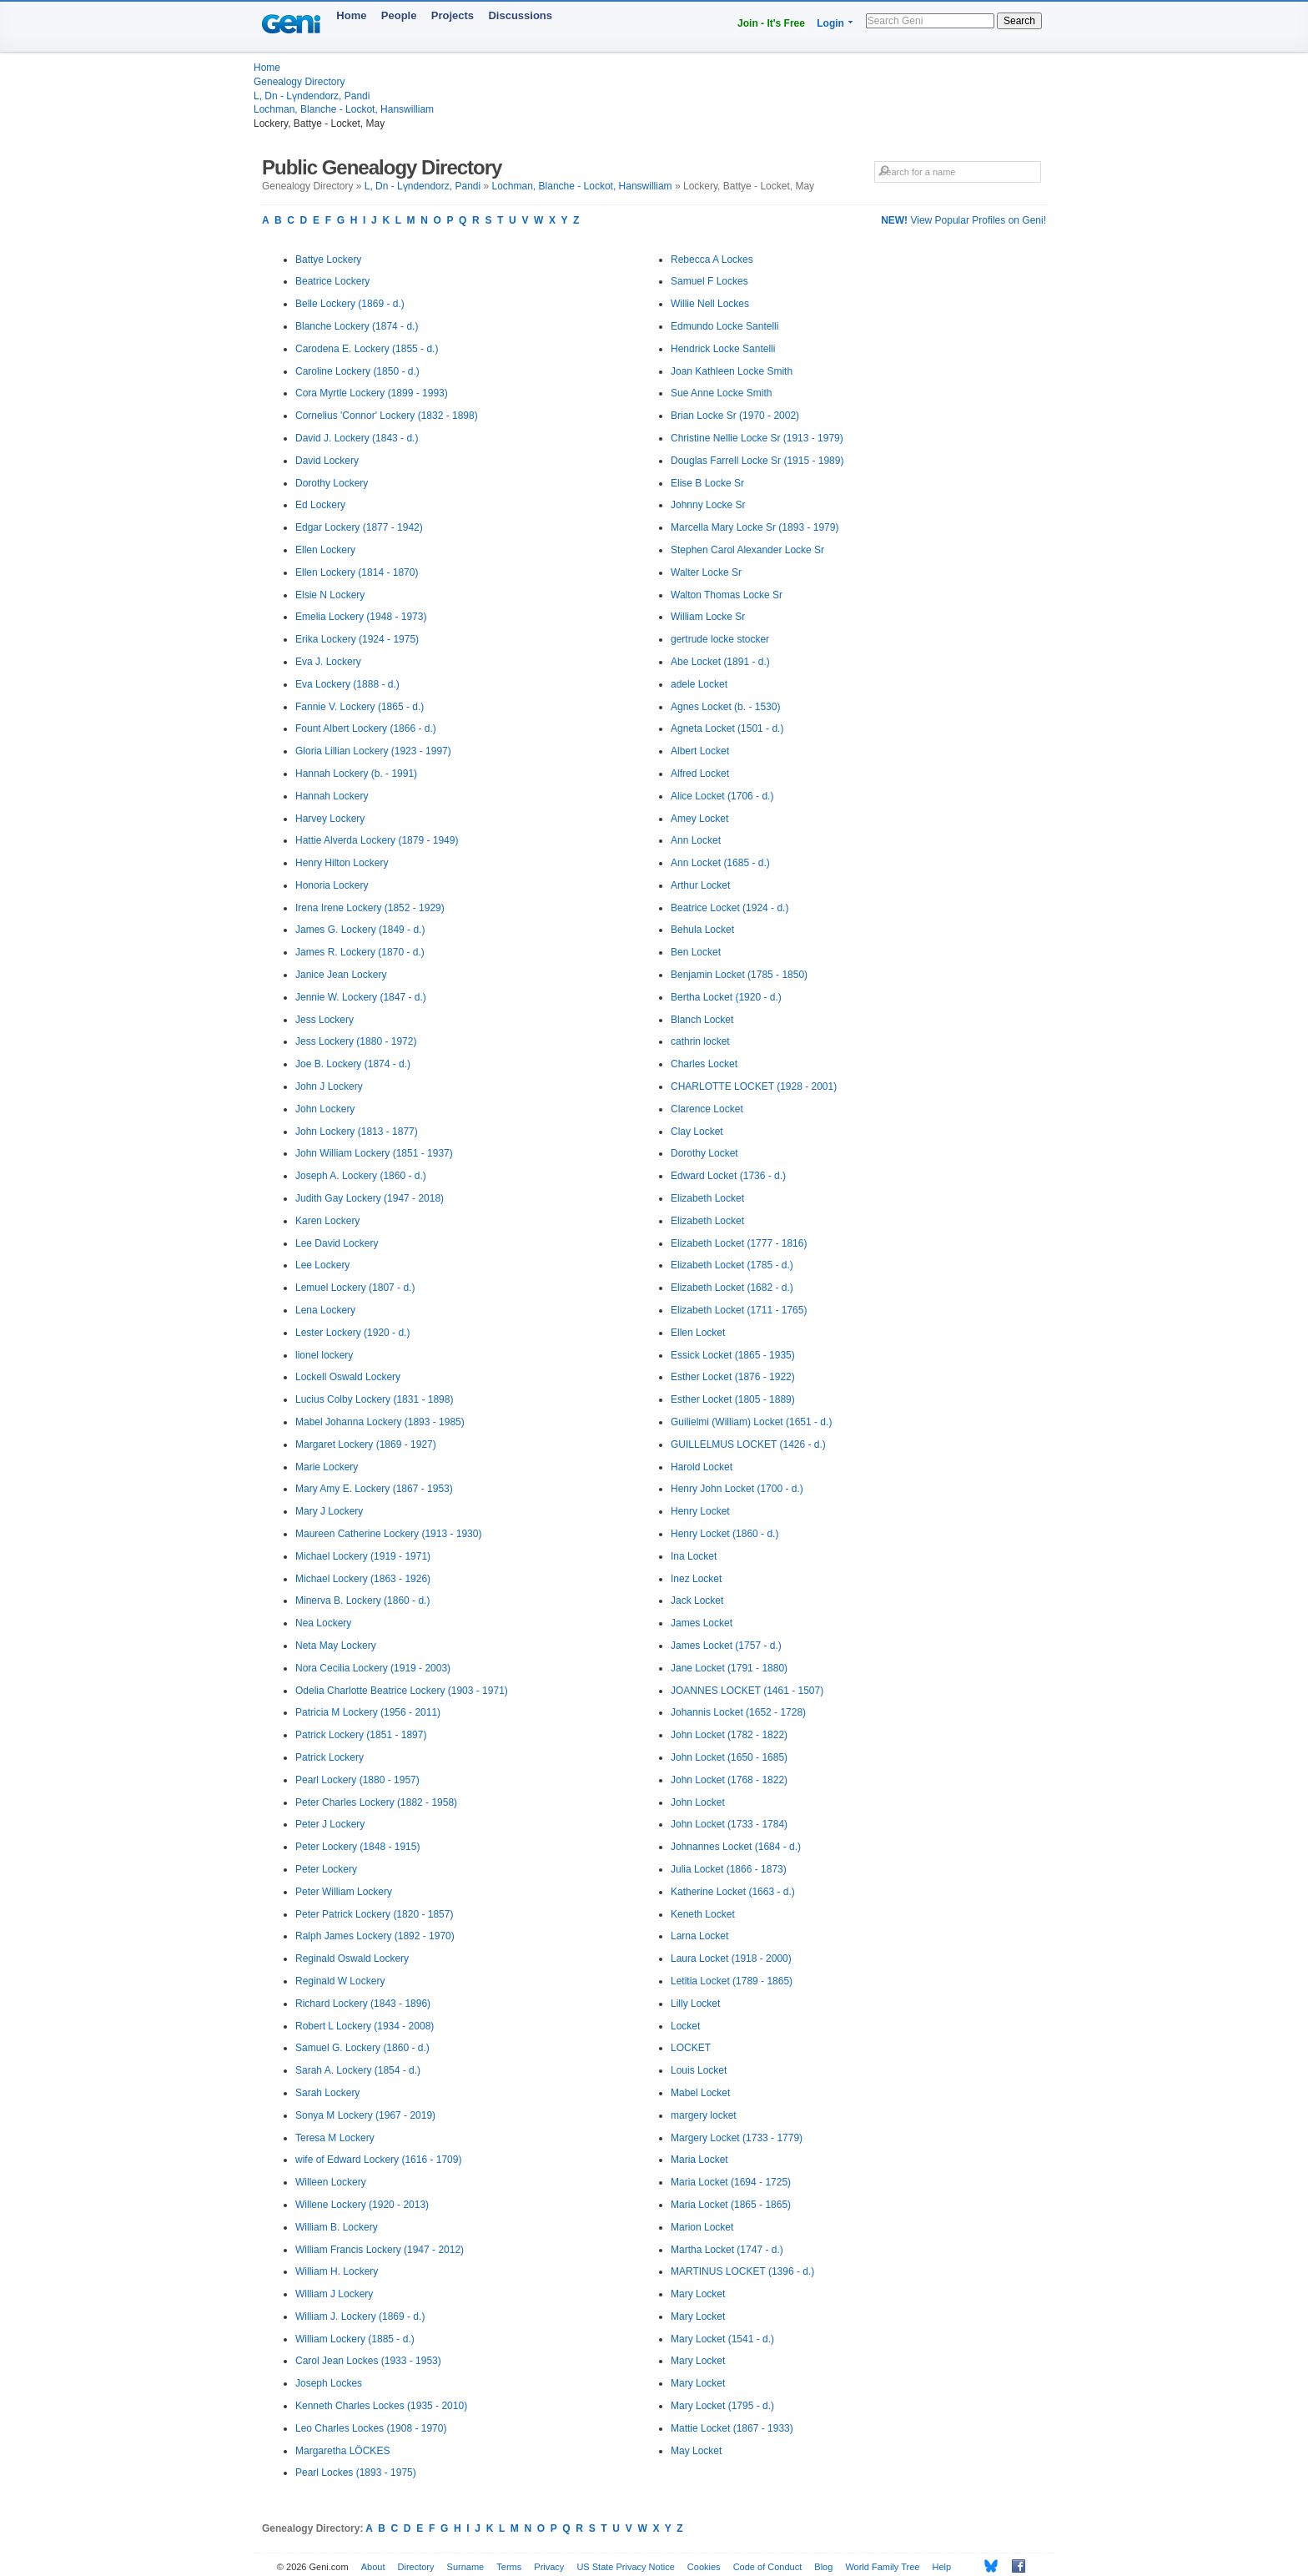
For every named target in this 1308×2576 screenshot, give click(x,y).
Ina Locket (694, 1556)
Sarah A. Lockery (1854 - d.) (357, 2070)
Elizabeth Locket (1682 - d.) (732, 1287)
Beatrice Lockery (332, 281)
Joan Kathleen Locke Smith (731, 371)
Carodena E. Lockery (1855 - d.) (366, 349)
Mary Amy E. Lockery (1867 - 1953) (374, 1489)
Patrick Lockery (329, 1757)
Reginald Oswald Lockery (352, 1958)
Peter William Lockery (343, 1892)
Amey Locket (699, 818)
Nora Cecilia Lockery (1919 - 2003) (372, 1668)
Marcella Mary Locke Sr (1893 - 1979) (754, 527)
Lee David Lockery (336, 1243)
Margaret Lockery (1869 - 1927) (365, 1444)
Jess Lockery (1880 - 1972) (355, 1041)
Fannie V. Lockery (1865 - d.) (359, 707)
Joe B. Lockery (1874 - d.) (352, 1064)
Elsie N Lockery (330, 595)
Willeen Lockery (330, 2182)
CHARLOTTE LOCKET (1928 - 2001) (754, 1086)
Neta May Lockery (335, 1645)
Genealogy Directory (299, 82)
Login (830, 23)
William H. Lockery (336, 2271)
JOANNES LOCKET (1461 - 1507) (747, 1690)
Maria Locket (699, 2159)
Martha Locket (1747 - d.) (727, 2250)
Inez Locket (696, 1579)
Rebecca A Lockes (712, 259)
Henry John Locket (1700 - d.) (737, 1489)
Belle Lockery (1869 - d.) (350, 304)
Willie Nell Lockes (710, 304)
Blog (823, 2567)
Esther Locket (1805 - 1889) (733, 1399)
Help (942, 2567)
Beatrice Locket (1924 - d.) (729, 908)
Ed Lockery (320, 505)
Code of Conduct (767, 2567)
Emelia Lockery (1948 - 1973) (360, 617)
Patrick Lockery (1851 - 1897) (360, 1735)
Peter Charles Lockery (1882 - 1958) (376, 1802)
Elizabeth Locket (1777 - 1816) (739, 1243)
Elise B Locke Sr (707, 483)
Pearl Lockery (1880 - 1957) (357, 1780)
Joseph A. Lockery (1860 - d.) (360, 1176)
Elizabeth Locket (707, 1198)
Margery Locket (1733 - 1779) (736, 2138)
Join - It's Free (771, 23)
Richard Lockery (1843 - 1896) (362, 2003)
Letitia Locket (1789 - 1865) (731, 1981)
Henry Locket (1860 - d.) (724, 1534)
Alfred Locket (700, 773)
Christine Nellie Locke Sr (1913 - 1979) (757, 438)
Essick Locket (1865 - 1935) (733, 1355)
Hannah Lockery (331, 796)
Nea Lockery (323, 1623)
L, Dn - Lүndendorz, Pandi (312, 96)
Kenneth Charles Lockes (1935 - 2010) (381, 2406)
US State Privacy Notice (625, 2567)
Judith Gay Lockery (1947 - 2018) (369, 1198)
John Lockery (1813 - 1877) (356, 1131)
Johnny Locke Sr (708, 505)
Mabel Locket (700, 2093)
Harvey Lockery (330, 818)
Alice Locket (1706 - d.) (722, 796)
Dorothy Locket (704, 1153)
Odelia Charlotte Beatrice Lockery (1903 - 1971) (401, 1690)
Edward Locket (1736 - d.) (728, 1176)
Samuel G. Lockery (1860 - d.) (362, 2048)
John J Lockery (329, 1086)
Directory (416, 2567)
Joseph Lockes (328, 2383)
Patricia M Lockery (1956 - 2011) (367, 1712)
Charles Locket (704, 1064)
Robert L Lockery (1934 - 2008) (364, 2026)
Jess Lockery (324, 1020)
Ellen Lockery (325, 550)
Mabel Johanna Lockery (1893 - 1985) (380, 1422)
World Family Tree (882, 2567)
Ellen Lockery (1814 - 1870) (356, 572)
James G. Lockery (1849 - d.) (360, 929)
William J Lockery (334, 2294)
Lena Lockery (325, 1310)
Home (351, 15)
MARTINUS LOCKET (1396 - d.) (742, 2271)
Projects (452, 15)
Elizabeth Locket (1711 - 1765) (739, 1310)
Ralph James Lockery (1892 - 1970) (375, 1936)
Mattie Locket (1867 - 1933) (732, 2428)
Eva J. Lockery (328, 662)
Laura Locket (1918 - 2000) (731, 1958)
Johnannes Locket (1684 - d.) (736, 1847)
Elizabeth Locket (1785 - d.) (732, 1265)
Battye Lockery (328, 259)
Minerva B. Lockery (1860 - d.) (362, 1600)
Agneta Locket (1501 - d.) (727, 728)
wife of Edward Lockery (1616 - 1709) (378, 2159)
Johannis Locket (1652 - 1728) (738, 1712)
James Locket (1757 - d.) (726, 1645)
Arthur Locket (700, 885)
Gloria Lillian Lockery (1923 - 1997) (373, 751)
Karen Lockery (327, 1221)
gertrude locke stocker (720, 639)
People (399, 15)
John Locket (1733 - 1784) (729, 1824)
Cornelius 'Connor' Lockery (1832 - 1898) (386, 415)
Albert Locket (700, 751)
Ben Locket (696, 952)
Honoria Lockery (331, 885)
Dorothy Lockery (331, 483)
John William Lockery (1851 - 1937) (374, 1153)
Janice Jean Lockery (340, 974)
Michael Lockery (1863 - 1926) (362, 1579)
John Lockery (325, 1109)
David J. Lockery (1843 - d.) (356, 438)
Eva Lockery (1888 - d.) (347, 684)
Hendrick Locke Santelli (723, 349)
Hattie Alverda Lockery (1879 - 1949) (376, 840)
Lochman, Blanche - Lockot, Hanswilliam (344, 109)
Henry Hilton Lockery (341, 863)
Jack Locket (697, 1600)
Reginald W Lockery (340, 1981)
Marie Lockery (326, 1467)
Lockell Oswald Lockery (347, 1377)
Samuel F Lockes (709, 281)
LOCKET (691, 2048)
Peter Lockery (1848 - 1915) (357, 1847)
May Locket (696, 2451)
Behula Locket (702, 929)
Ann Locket (696, 840)
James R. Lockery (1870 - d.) (360, 952)
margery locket (704, 2115)
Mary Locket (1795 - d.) (722, 2406)
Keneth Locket (703, 1914)
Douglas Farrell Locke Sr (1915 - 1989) (757, 460)
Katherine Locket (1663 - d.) (733, 1892)
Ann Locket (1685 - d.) (720, 863)
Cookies (704, 2567)
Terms (508, 2567)
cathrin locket (700, 1041)
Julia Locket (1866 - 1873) (729, 1869)
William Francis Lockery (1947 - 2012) (379, 2250)
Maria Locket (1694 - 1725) (731, 2182)
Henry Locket (700, 1511)
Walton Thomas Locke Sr (726, 595)
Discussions (520, 15)
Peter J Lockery (330, 1824)
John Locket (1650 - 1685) (729, 1757)
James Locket (701, 1623)
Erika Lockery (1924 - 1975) (357, 639)
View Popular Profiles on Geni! (963, 220)
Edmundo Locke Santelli (724, 326)
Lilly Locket (695, 2003)
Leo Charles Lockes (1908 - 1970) (370, 2428)
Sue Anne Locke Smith (721, 393)
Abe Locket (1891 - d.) (720, 662)
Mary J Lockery (329, 1511)
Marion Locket (702, 2227)
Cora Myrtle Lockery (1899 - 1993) (371, 393)
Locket (685, 2026)
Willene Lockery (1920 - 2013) (362, 2205)
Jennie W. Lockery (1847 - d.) (360, 997)
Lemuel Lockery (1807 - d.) (355, 1287)
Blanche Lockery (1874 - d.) (356, 326)
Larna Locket (699, 1936)
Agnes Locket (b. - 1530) (725, 707)
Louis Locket (699, 2070)
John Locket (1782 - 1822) (729, 1735)
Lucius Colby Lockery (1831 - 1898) (374, 1399)
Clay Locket (697, 1131)
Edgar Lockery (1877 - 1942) (359, 527)
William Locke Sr (708, 617)
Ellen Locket (698, 1332)
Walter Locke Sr (706, 572)
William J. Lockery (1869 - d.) (360, 2316)
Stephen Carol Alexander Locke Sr (747, 550)
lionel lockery (324, 1355)
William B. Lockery (336, 2227)
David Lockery (327, 460)
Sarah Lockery (327, 2093)
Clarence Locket (707, 1109)
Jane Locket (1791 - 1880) (729, 1668)
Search (1019, 21)
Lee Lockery (322, 1265)
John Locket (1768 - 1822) (729, 1780)
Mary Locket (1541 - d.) (722, 2339)
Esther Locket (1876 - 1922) (733, 1377)
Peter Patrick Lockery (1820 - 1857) (374, 1914)
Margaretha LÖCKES (342, 2451)
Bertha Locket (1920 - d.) (726, 997)
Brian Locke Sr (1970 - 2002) (735, 415)
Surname (466, 2567)
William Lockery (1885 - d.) (355, 2339)
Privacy (549, 2567)
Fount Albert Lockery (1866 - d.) (365, 728)
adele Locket (699, 684)
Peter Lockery (326, 1869)
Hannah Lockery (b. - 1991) (356, 773)
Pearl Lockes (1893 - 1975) (355, 2472)
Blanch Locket (702, 1020)
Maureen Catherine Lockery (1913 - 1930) (388, 1534)
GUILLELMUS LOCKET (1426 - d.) (748, 1444)
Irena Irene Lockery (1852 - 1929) (370, 908)
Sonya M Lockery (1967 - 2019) (365, 2115)
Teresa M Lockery (335, 2138)
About (373, 2567)
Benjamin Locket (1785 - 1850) (739, 974)
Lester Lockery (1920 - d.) (352, 1332)
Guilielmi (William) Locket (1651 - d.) (751, 1422)
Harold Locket (701, 1467)
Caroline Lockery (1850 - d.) (357, 371)
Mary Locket (698, 2294)
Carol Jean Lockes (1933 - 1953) (368, 2361)
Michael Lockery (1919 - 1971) (362, 1556)
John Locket (698, 1802)
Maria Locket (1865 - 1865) (731, 2205)
